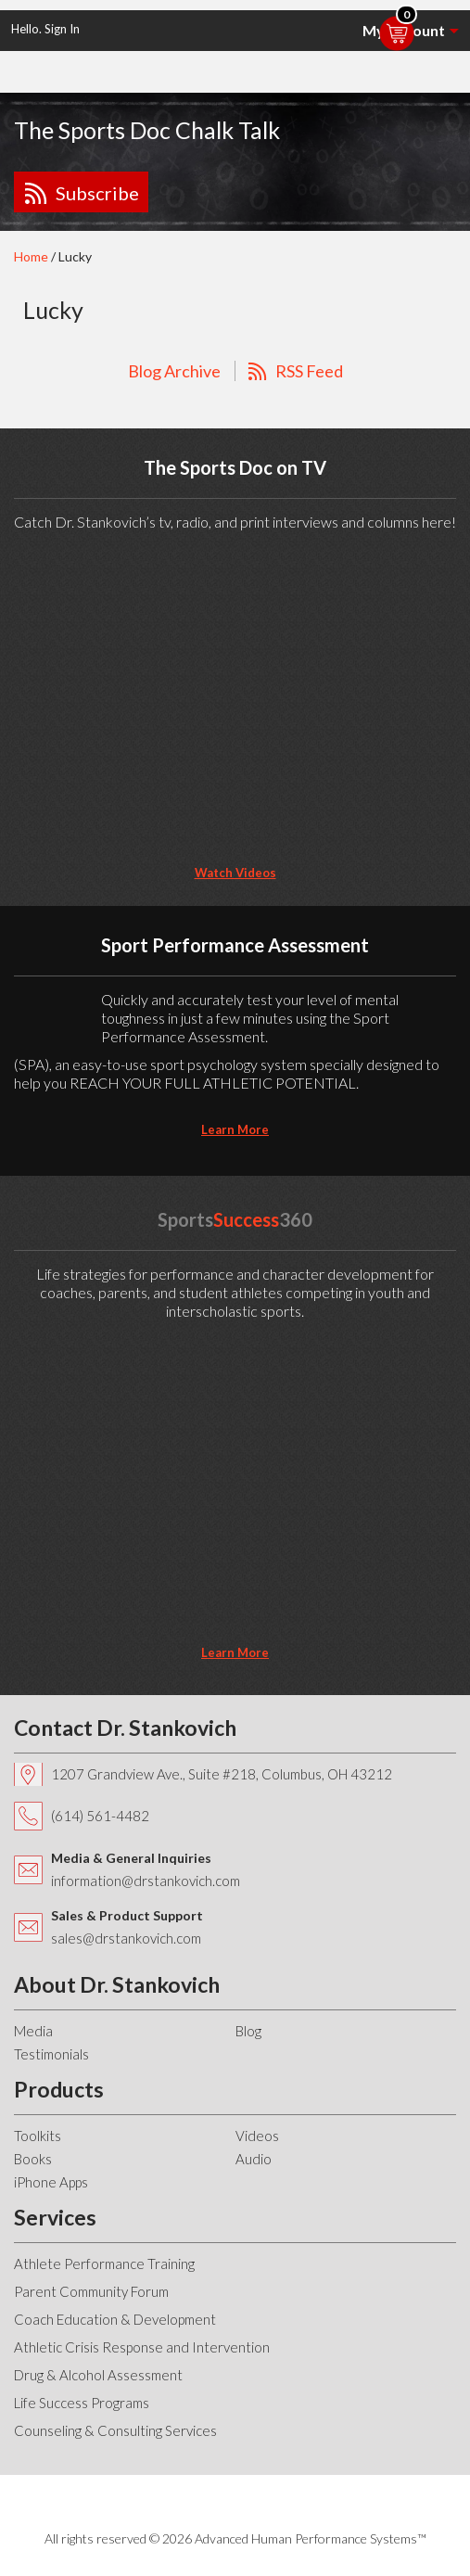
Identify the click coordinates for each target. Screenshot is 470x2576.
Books (33, 2158)
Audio (253, 2158)
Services (55, 2217)
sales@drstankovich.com (126, 1938)
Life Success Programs (81, 2402)
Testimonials (51, 2054)
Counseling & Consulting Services (115, 2430)
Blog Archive (174, 371)
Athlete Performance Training (104, 2263)
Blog (248, 2030)
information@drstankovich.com (145, 1880)
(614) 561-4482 (100, 1815)
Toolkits (37, 2135)
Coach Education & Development (115, 2319)
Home (31, 256)
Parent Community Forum (91, 2291)
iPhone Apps (51, 2182)
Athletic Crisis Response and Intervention (142, 2347)
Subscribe (97, 193)
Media (33, 2030)
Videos (257, 2135)
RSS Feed (309, 371)
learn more (235, 1129)
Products (59, 2089)
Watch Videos (235, 872)
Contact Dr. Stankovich (125, 1728)
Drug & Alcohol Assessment (98, 2374)
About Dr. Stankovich (117, 1984)
